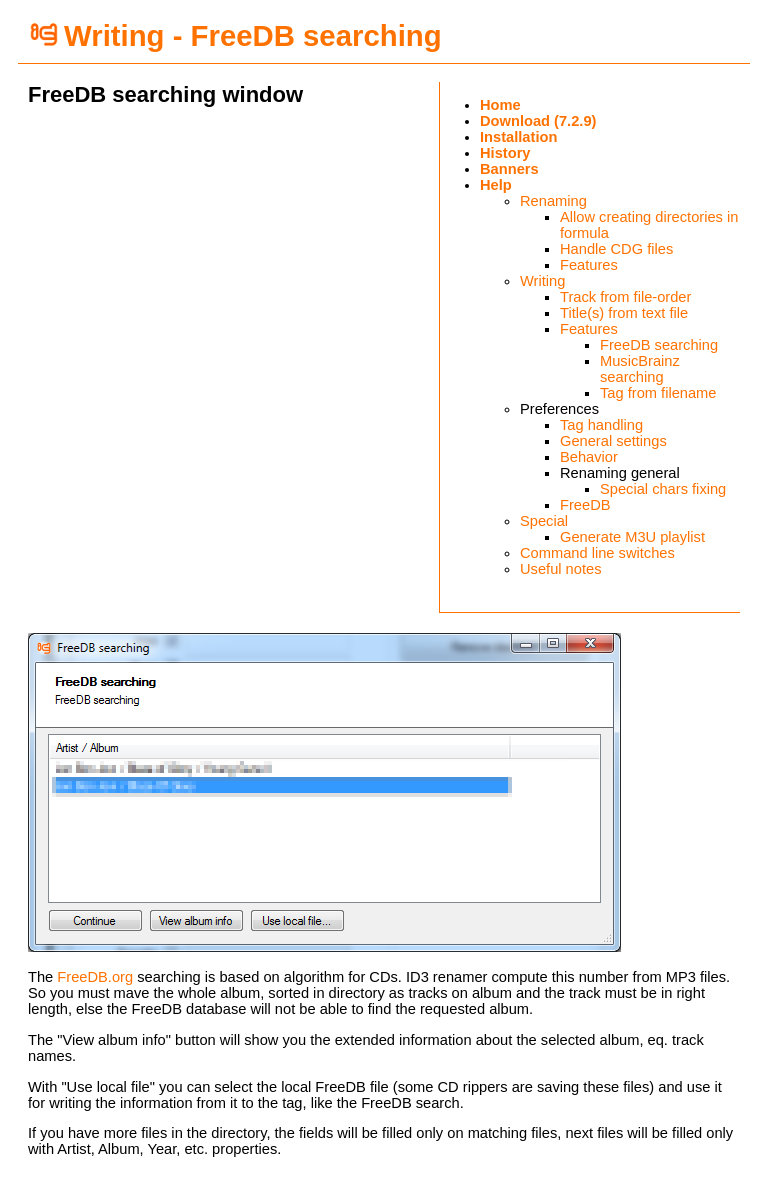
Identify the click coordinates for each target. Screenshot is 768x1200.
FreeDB (585, 505)
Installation (518, 137)
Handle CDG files (616, 249)
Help (496, 185)
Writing (542, 281)
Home (500, 105)
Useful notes (560, 569)
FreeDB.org (95, 977)
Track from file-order (625, 297)
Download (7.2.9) (538, 121)
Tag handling (601, 425)
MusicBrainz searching (640, 369)
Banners (509, 169)
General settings (613, 441)
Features (589, 265)
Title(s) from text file (624, 313)
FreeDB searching (659, 345)
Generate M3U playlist (632, 537)
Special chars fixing (663, 489)
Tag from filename (658, 393)
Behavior (589, 457)
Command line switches (597, 553)
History (505, 153)
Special (544, 521)
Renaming (553, 201)
